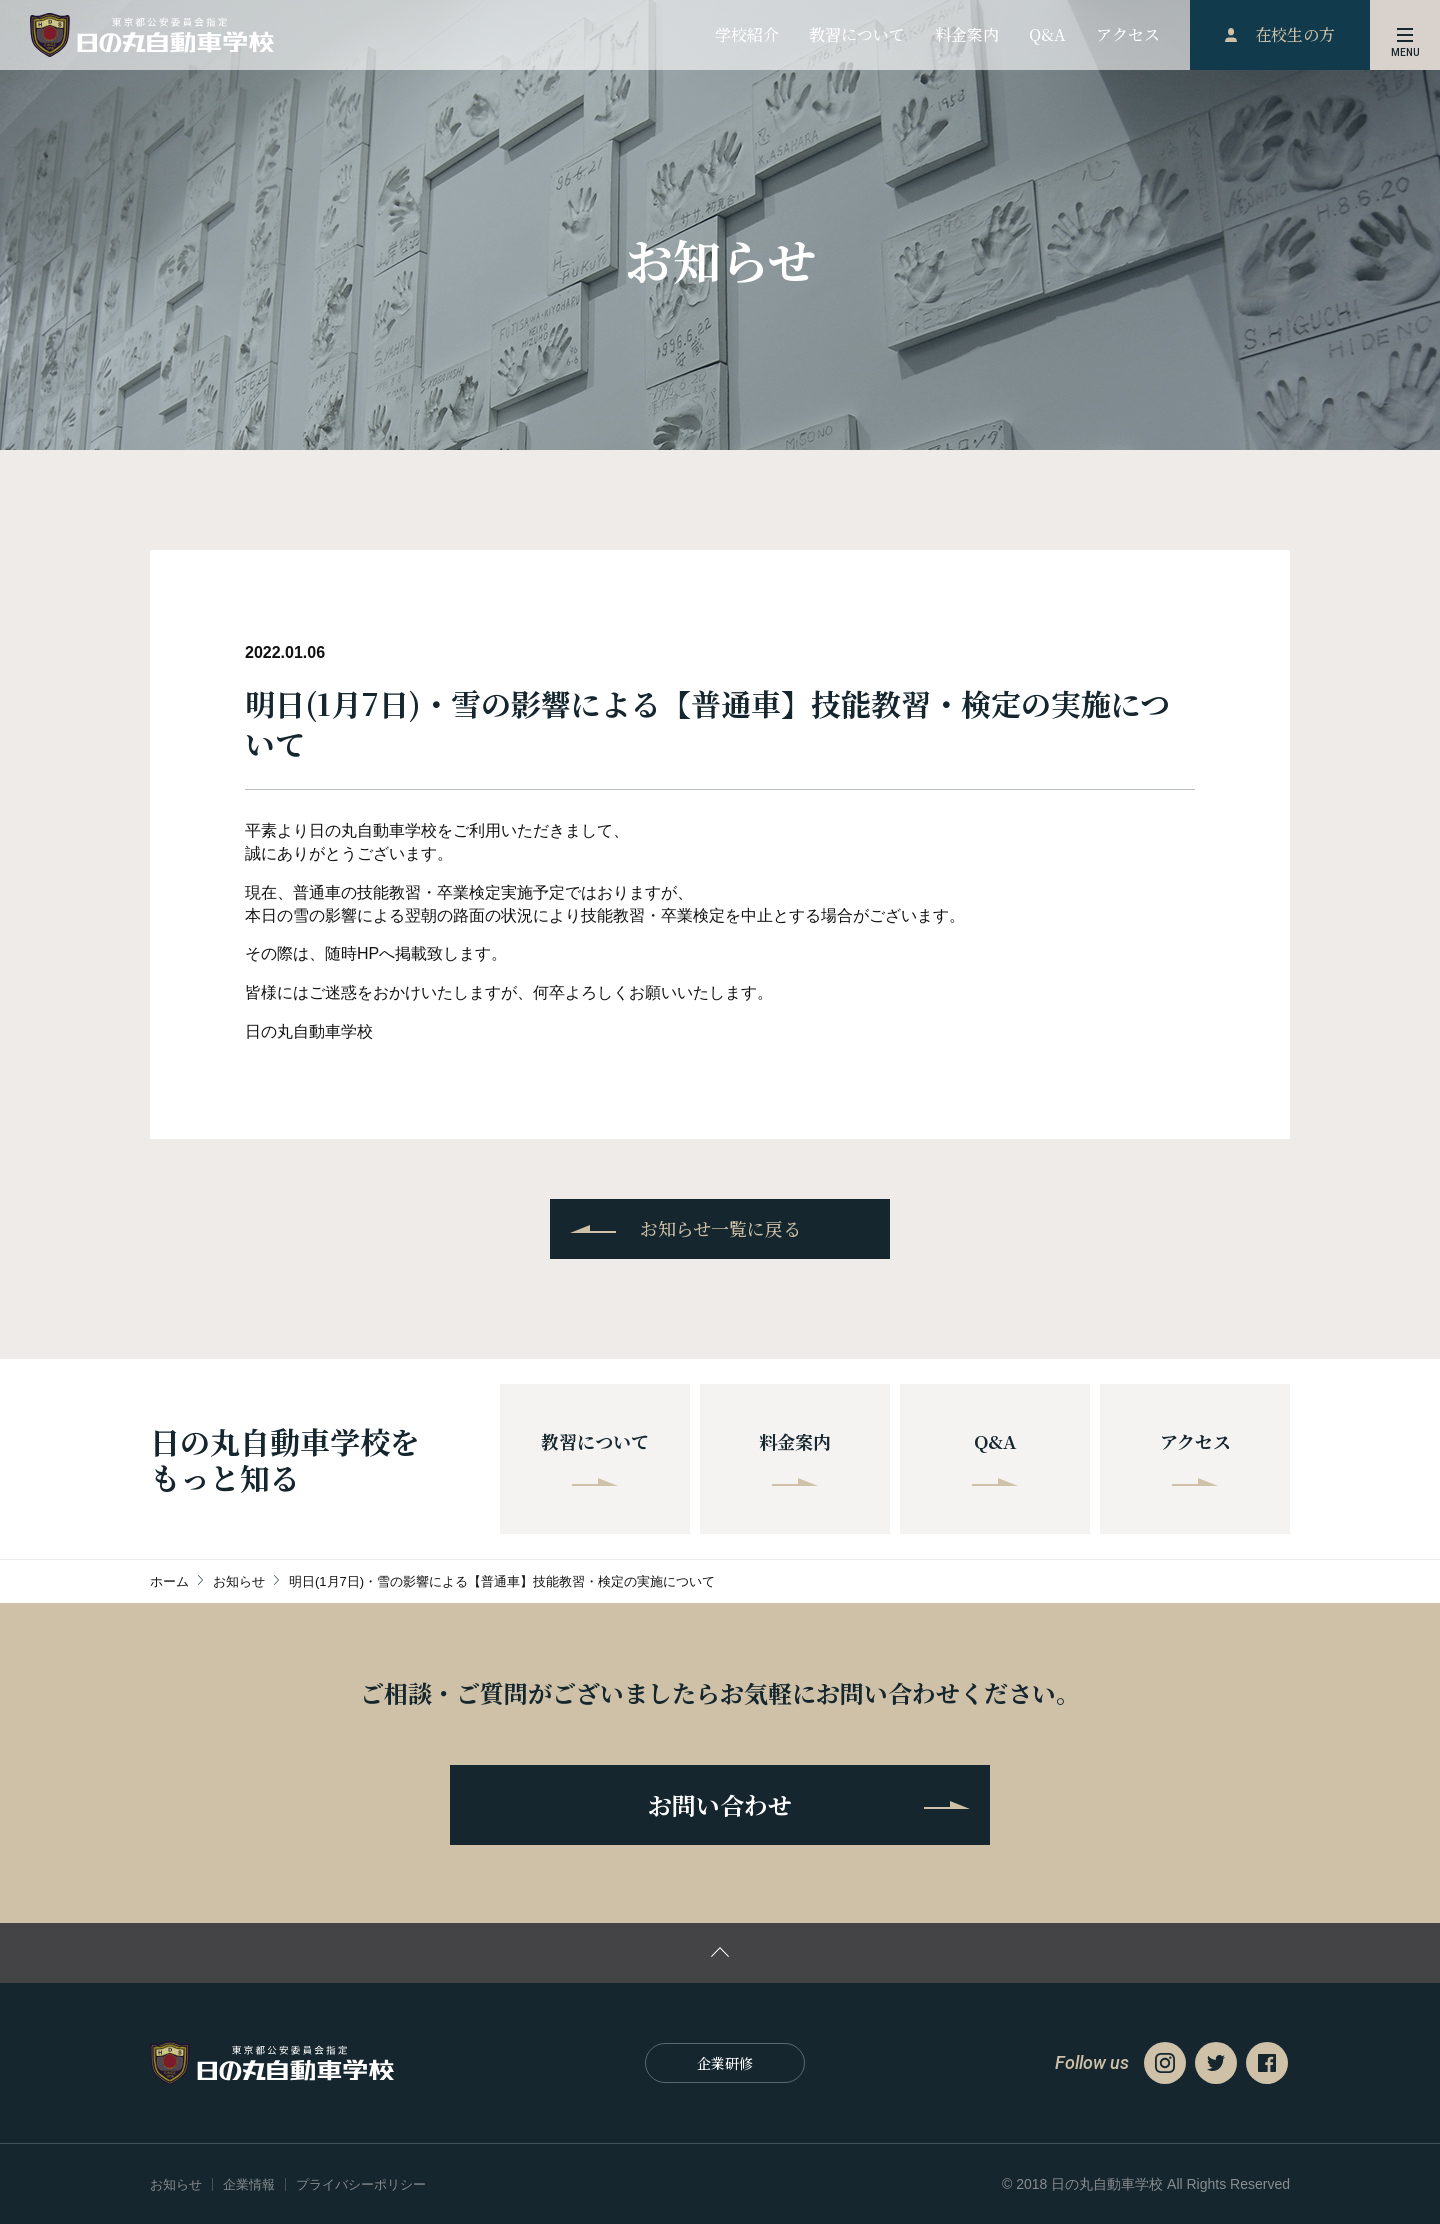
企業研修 (725, 2063)
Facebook (1267, 2063)
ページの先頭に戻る (720, 1953)
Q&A (995, 1457)
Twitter (1216, 2063)
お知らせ (176, 2184)
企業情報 (249, 2184)
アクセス (1195, 1457)
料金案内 (795, 1457)
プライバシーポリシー (361, 2184)
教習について (595, 1457)
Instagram (1165, 2063)
